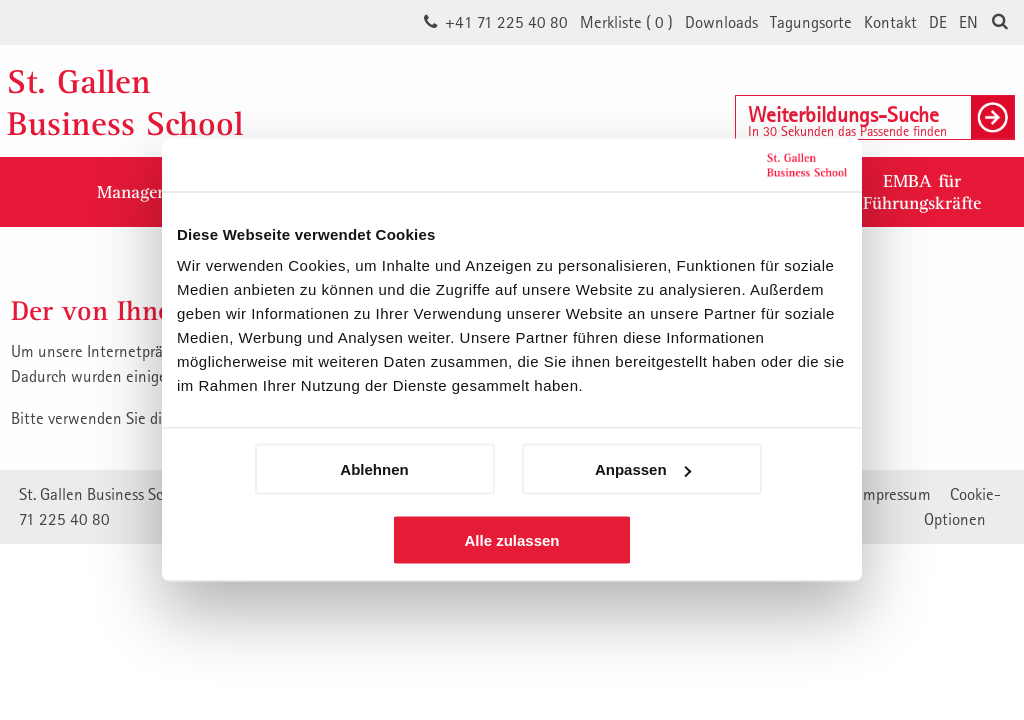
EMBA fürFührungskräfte (922, 191)
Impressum (895, 494)
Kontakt (890, 22)
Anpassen (643, 469)
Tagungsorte (811, 22)
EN (968, 22)
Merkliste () (626, 22)
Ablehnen (374, 469)
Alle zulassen (511, 540)
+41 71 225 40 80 (506, 22)
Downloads (721, 22)
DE (938, 22)
